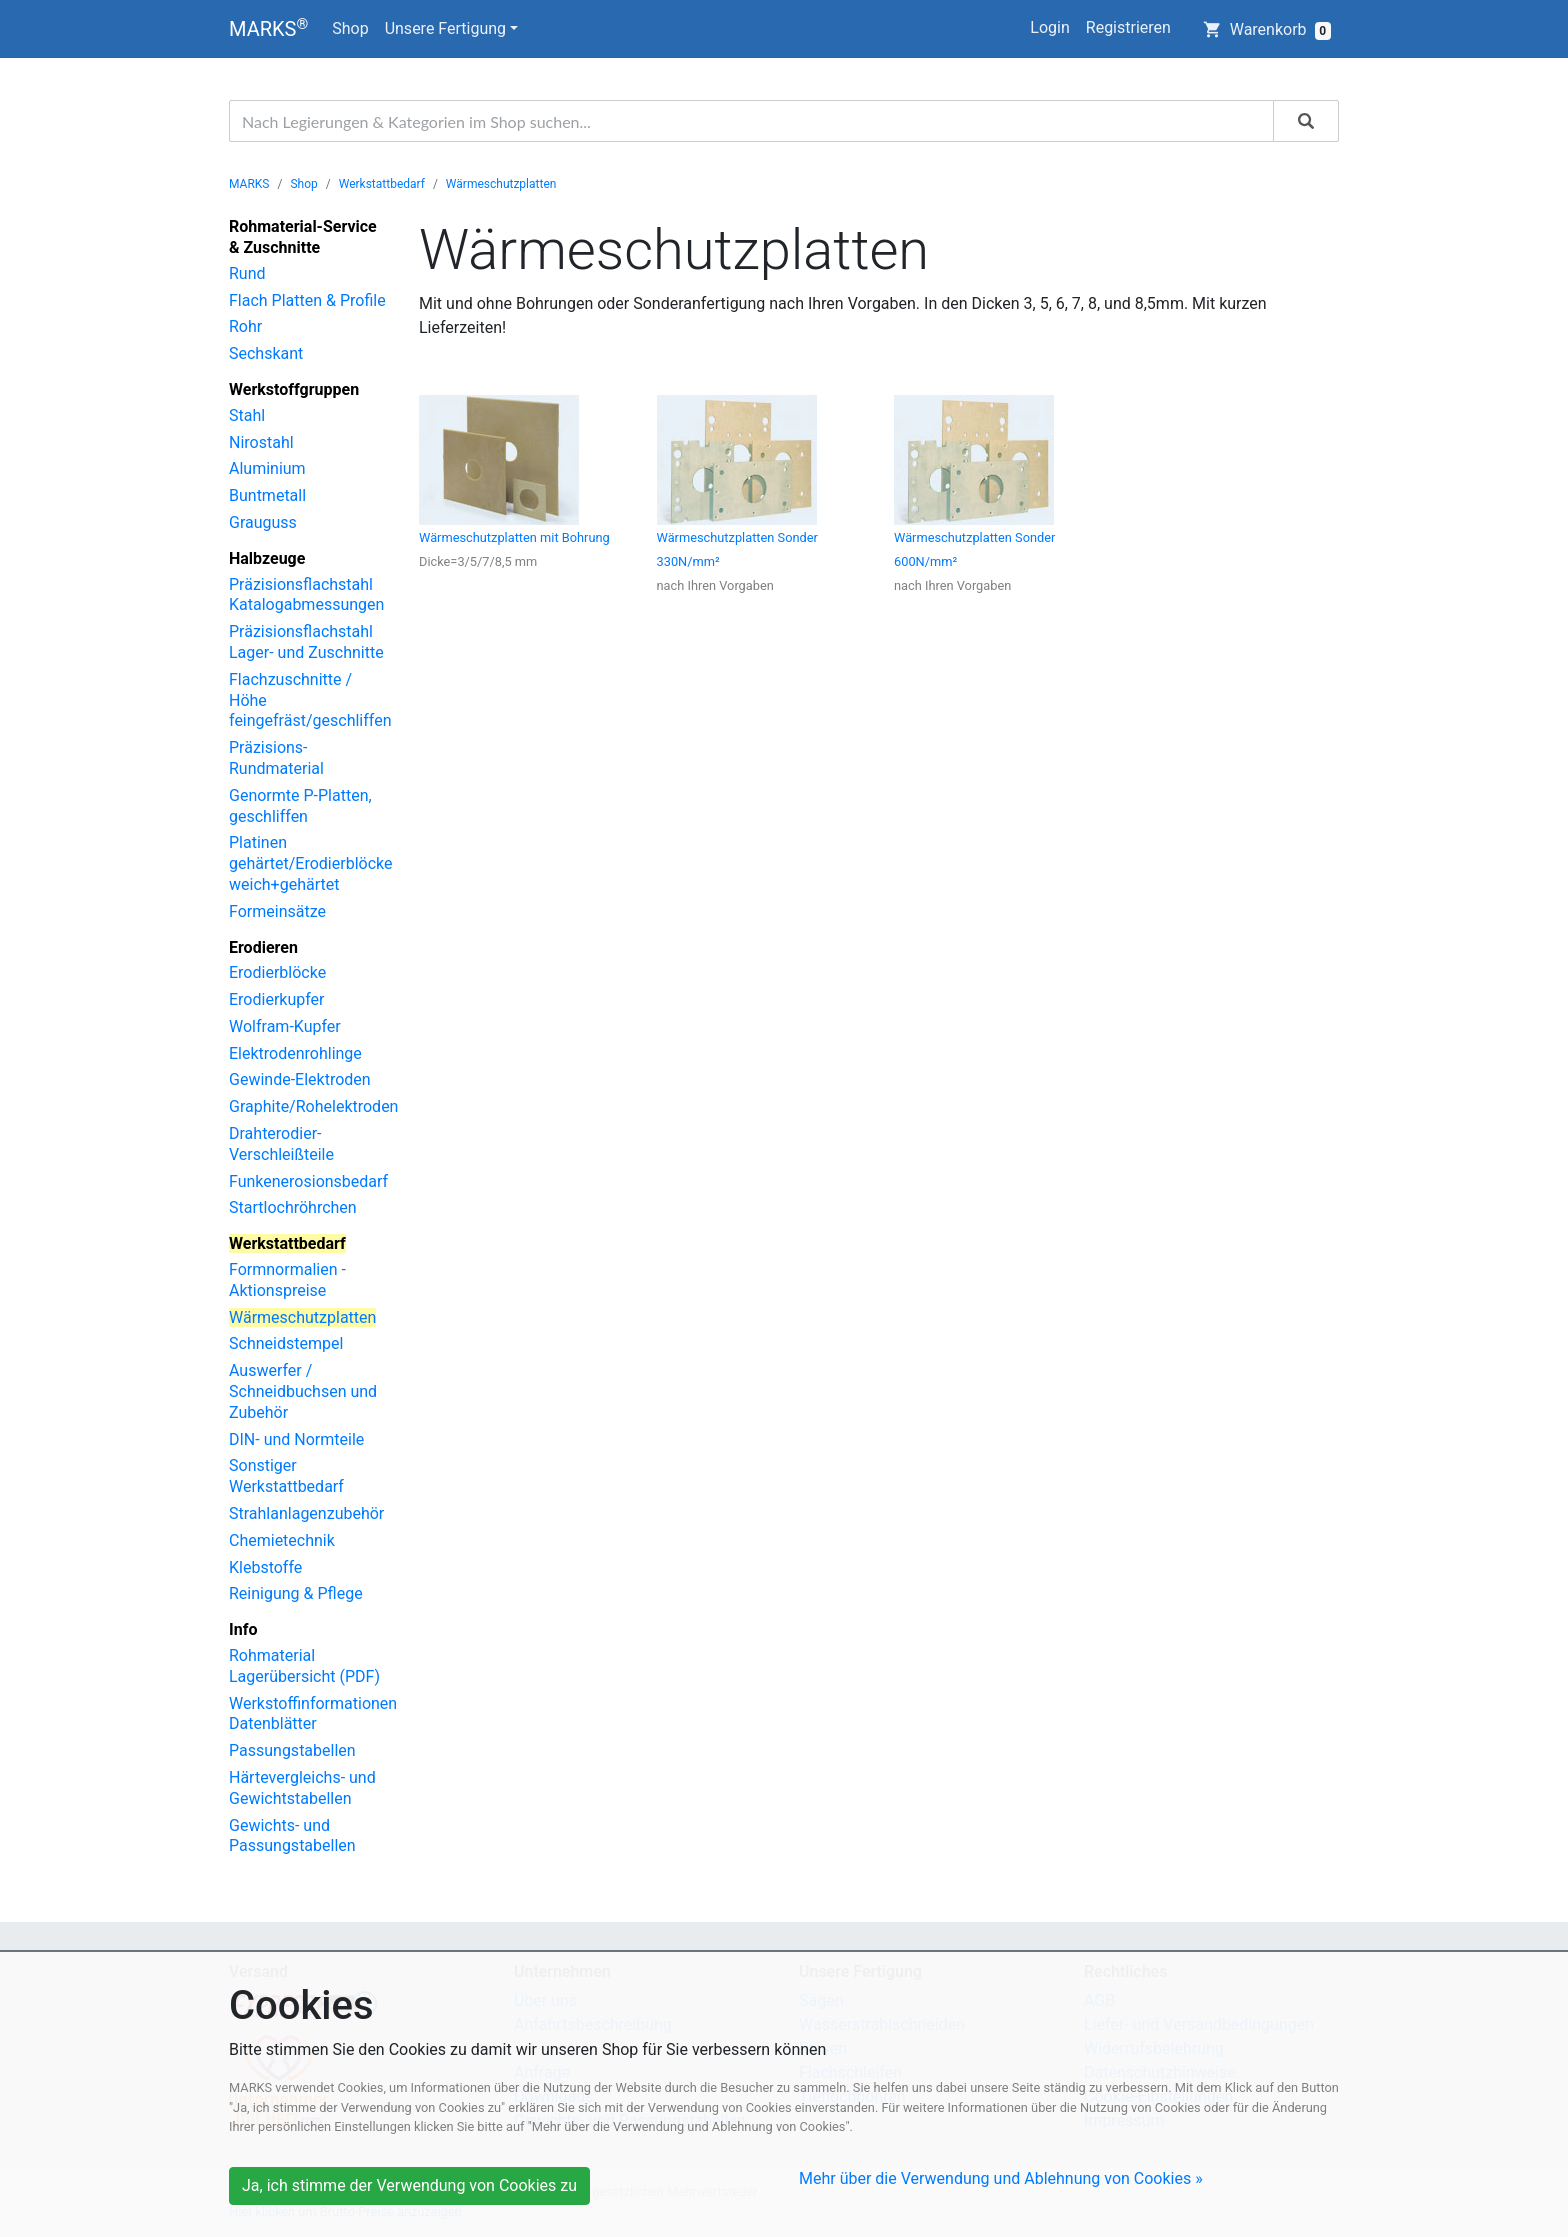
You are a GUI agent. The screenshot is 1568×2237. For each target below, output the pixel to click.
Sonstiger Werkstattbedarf (286, 1476)
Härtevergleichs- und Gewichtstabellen (302, 1788)
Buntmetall (267, 495)
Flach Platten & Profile (307, 300)
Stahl (247, 415)
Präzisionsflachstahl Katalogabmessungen (306, 595)
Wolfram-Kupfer (285, 1026)
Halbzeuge (267, 558)
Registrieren (1128, 27)
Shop (350, 28)
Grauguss (263, 522)
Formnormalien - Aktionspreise (287, 1280)
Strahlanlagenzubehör (306, 1513)
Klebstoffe (265, 1567)
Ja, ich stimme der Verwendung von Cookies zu (409, 2185)
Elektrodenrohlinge (295, 1053)
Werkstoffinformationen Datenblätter (313, 1714)
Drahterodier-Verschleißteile (281, 1144)
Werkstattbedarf (382, 184)
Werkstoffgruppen (294, 389)
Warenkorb (1267, 30)
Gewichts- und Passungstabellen (292, 1836)
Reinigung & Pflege (296, 1593)
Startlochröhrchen (293, 1207)
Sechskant (266, 353)
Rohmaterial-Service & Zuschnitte (303, 237)
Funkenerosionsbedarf (308, 1181)
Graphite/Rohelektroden (313, 1106)
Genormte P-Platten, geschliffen (300, 806)
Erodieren (263, 947)
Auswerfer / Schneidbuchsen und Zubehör (303, 1391)
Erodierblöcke (277, 972)
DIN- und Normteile (296, 1439)
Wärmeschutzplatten (501, 184)
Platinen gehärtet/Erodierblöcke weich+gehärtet (310, 863)
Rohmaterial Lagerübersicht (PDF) (304, 1666)
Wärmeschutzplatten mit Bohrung (514, 537)
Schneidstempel (286, 1343)
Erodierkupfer (277, 999)
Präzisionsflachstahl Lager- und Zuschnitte (306, 642)
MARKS (268, 28)
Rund (247, 273)
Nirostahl (261, 442)
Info (243, 1629)
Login (1049, 27)
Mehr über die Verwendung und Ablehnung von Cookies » (1001, 2178)
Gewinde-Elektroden (300, 1079)
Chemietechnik (282, 1540)
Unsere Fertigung (445, 28)
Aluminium (267, 468)
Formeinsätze (277, 911)
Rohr (245, 326)
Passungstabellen (292, 1750)
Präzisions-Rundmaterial (276, 758)
